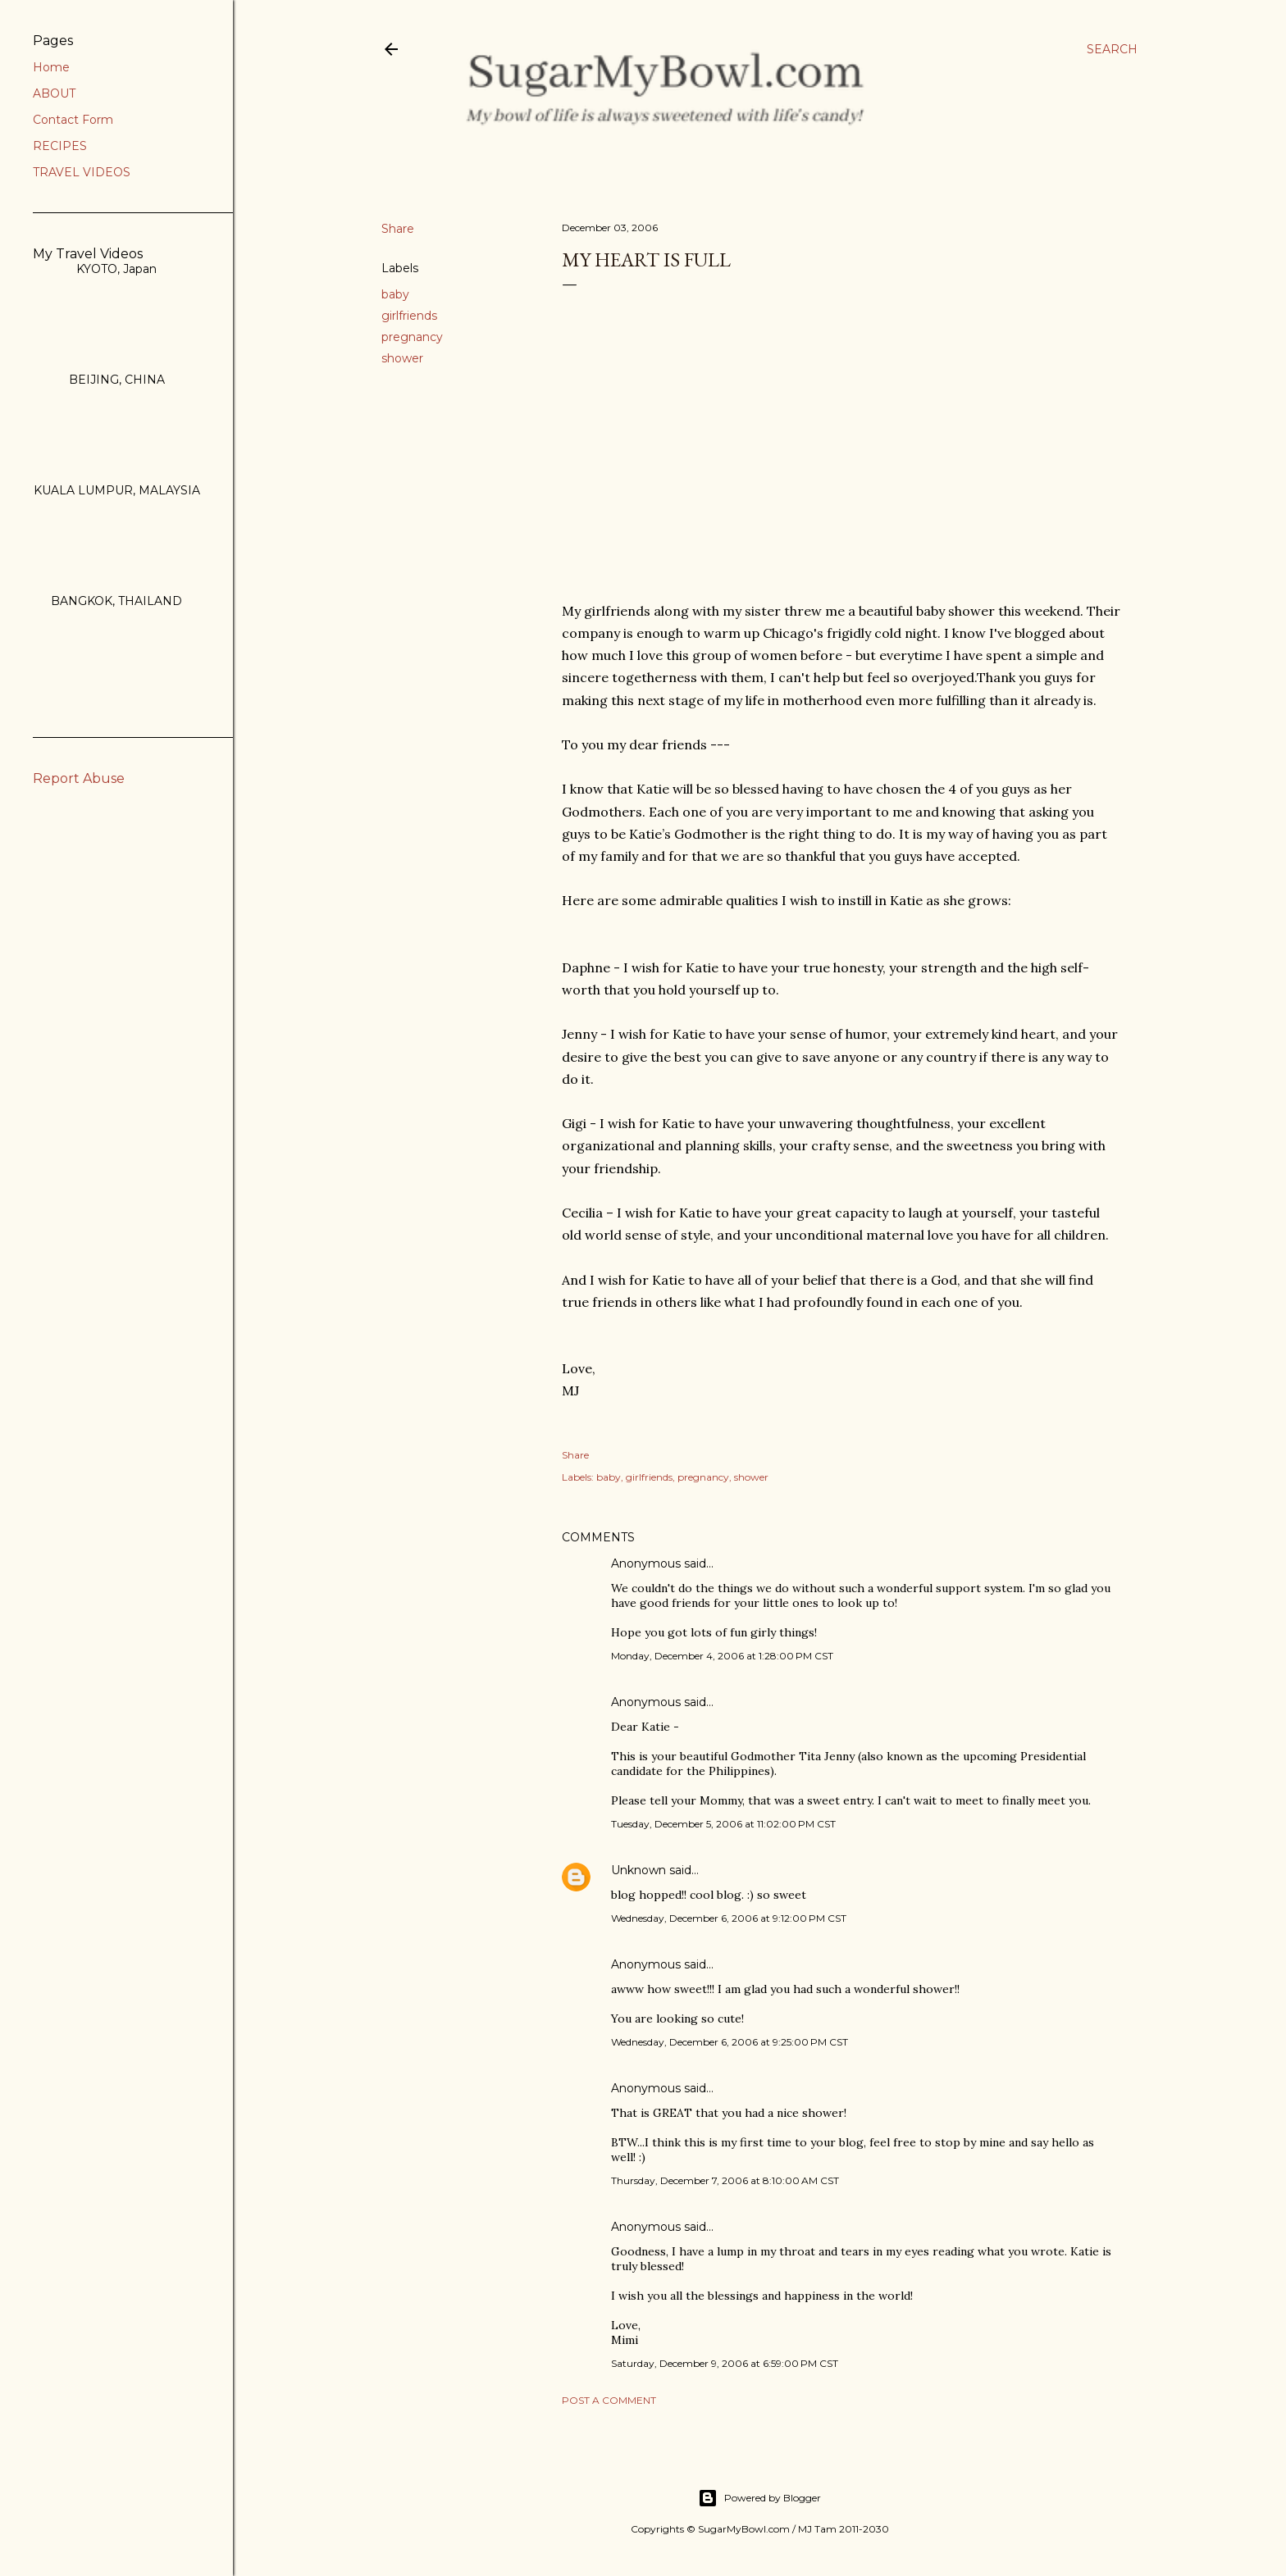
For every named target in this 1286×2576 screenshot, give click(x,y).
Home (51, 67)
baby (395, 294)
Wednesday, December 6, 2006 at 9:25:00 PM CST (729, 2042)
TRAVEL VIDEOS (81, 172)
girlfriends (409, 315)
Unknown (638, 1870)
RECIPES (60, 146)
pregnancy (412, 337)
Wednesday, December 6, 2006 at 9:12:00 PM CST (728, 1918)
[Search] (1112, 49)
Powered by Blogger (759, 2498)
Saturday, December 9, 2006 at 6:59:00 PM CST (724, 2363)
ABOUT (54, 93)
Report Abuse (79, 778)
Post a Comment (609, 2400)
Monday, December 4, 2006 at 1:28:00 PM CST (722, 1656)
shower (402, 358)
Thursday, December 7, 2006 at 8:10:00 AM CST (725, 2180)
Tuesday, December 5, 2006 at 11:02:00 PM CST (723, 1824)
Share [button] (397, 228)
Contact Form (73, 119)
